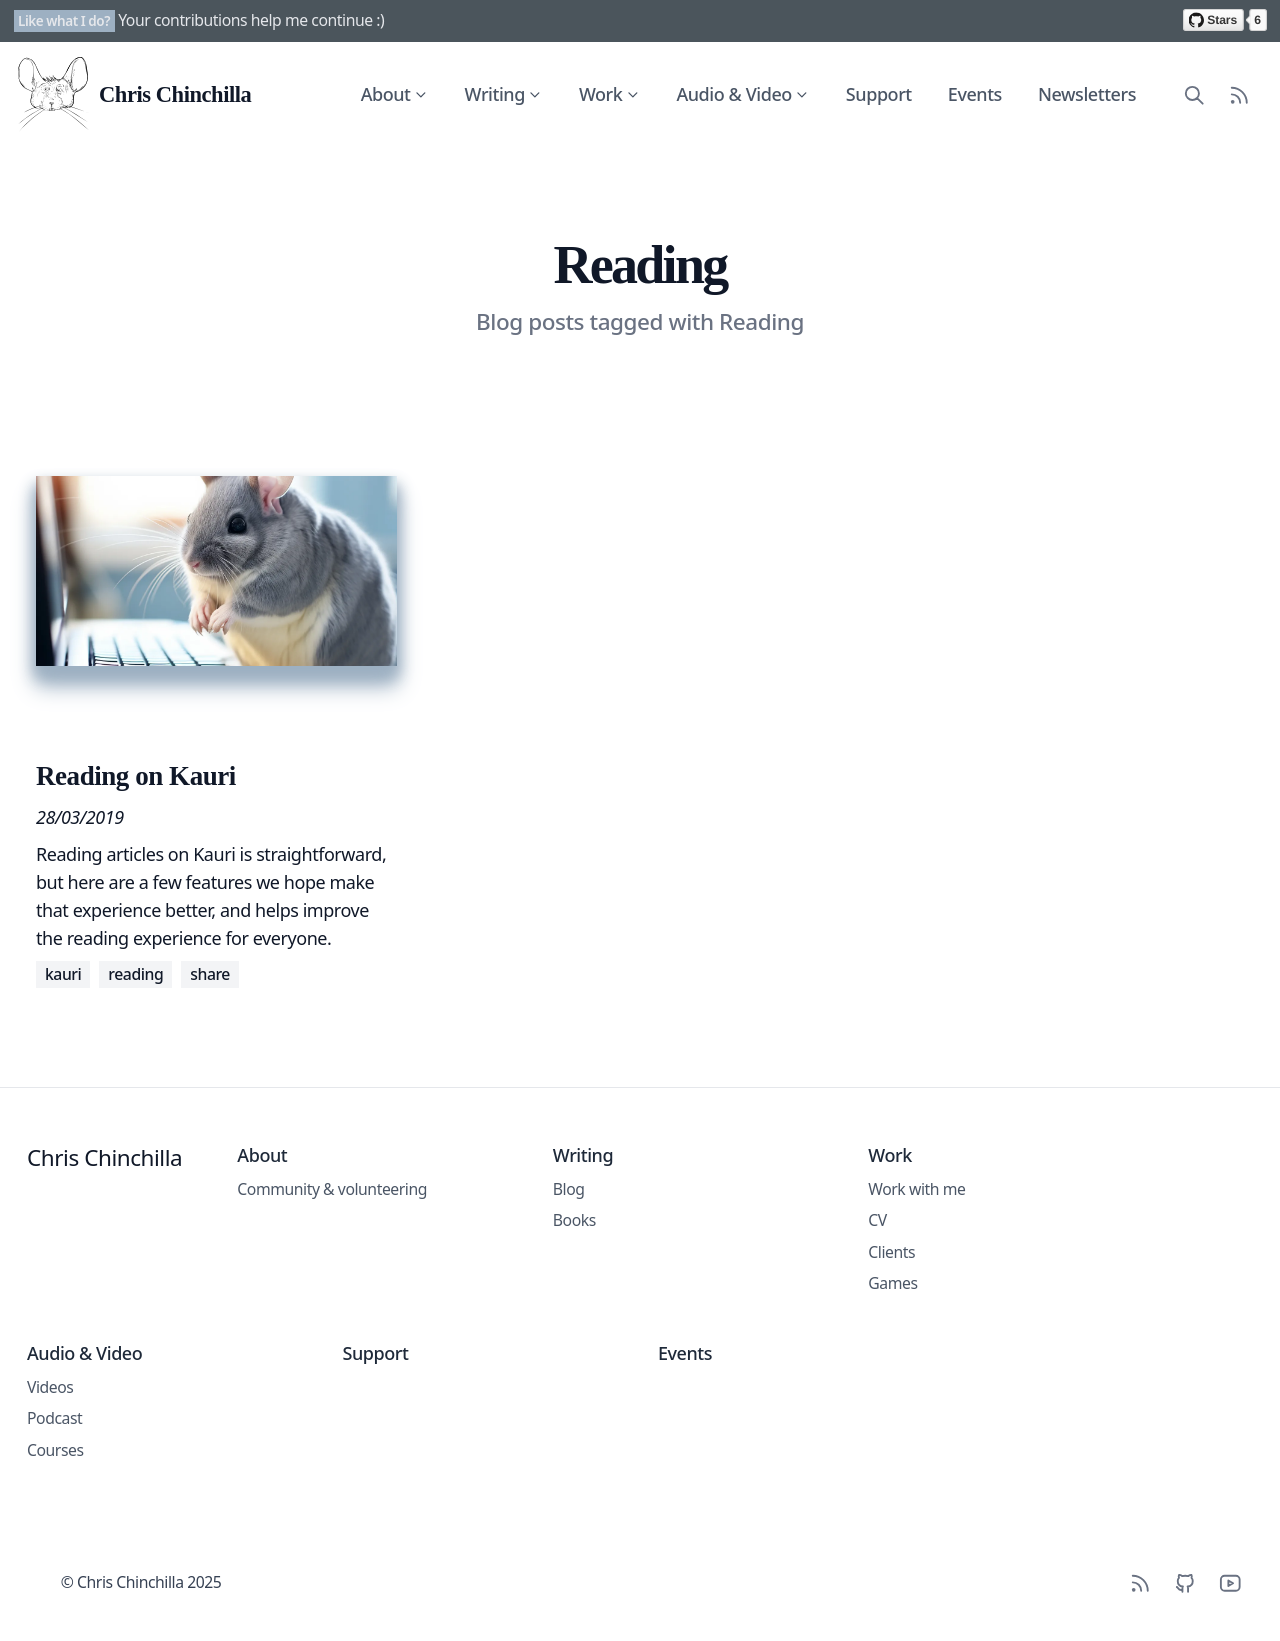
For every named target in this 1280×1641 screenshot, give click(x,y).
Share (210, 974)
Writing (504, 94)
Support (879, 94)
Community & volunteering (332, 1189)
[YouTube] (1230, 1582)
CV (877, 1220)
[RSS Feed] (1239, 94)
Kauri (63, 974)
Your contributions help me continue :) (251, 20)
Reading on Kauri (136, 776)
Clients (891, 1252)
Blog (569, 1189)
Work (609, 94)
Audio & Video (743, 94)
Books (574, 1220)
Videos (50, 1387)
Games (892, 1283)
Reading (135, 974)
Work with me (916, 1189)
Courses (55, 1450)
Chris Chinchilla (104, 1157)
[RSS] (1140, 1582)
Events (975, 94)
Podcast (54, 1418)
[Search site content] (1194, 94)
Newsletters (1087, 94)
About (395, 94)
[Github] (1185, 1582)
